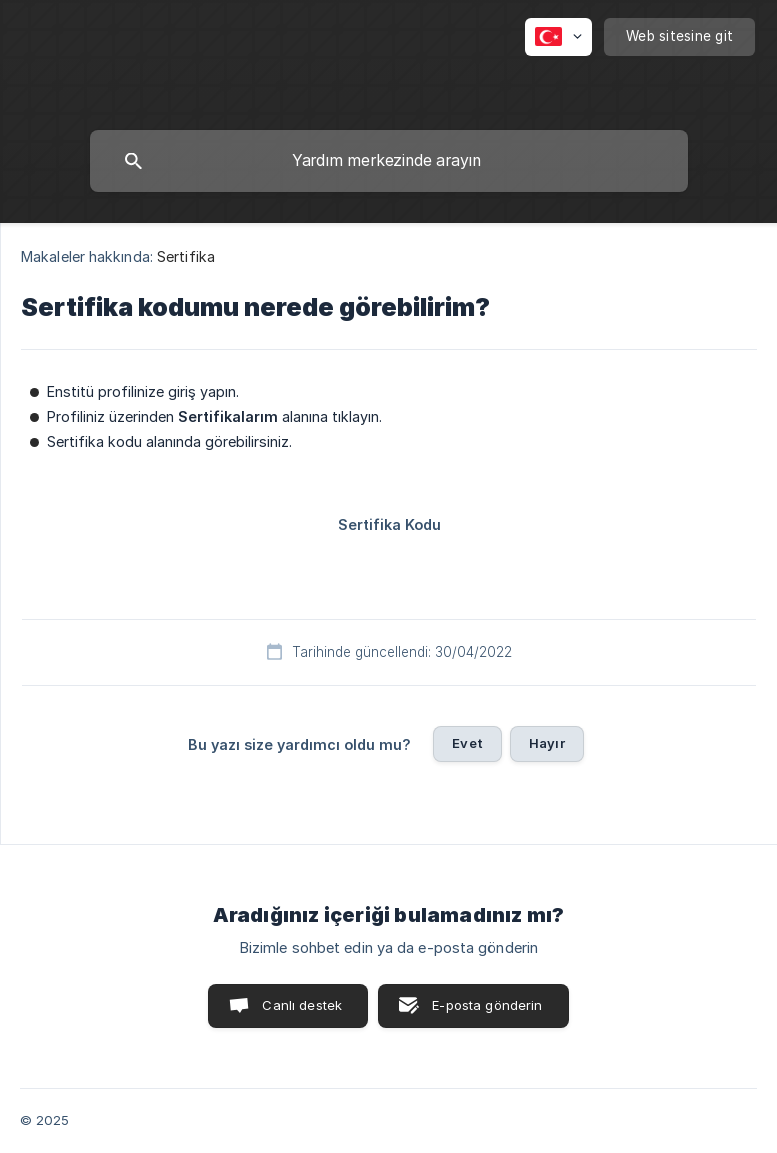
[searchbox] (389, 161)
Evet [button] (467, 743)
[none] (558, 37)
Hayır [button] (547, 743)
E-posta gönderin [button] (487, 1005)
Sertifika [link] (186, 256)
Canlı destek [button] (302, 1005)
